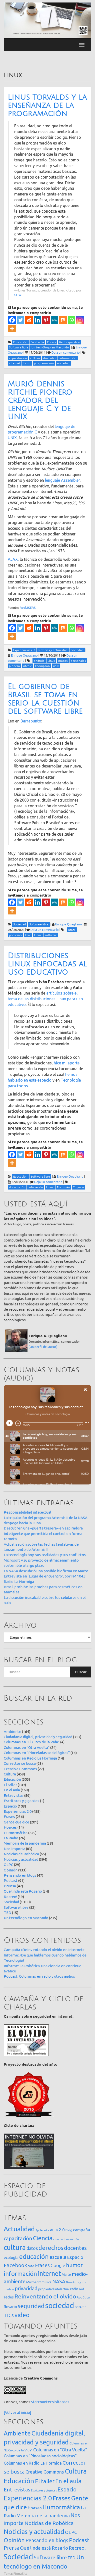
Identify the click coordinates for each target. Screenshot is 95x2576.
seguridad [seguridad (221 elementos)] (31, 2306)
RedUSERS (28, 608)
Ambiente (12, 1731)
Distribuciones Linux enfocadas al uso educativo (47, 964)
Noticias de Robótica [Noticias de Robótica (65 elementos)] (49, 2523)
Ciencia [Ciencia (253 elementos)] (42, 2238)
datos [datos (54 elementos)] (32, 2248)
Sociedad (11, 1902)
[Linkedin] (37, 320)
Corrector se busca (20, 1763)
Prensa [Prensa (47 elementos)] (11, 2548)
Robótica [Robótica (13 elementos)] (83, 2297)
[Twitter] (20, 320)
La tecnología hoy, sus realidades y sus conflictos (45, 1555)
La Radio (11, 1838)
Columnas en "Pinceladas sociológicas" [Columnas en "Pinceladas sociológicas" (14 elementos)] (40, 2456)
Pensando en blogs (20, 1875)
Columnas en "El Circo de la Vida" (32, 1742)
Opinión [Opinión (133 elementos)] (14, 2540)
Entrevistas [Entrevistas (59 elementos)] (17, 2489)
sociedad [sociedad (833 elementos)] (59, 2305)
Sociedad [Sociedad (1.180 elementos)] (18, 2557)
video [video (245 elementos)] (22, 2315)
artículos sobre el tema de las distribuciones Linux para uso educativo (45, 999)
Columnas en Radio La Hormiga (30, 1758)
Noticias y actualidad (21, 1859)
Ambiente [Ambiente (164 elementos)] (17, 2433)
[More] (12, 328)
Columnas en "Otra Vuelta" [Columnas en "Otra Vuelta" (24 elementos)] (60, 2449)
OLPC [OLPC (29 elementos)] (71, 2532)
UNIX (12, 437)
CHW (18, 294)
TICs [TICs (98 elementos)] (9, 2315)
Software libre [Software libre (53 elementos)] (50, 2557)
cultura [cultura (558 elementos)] (15, 2247)
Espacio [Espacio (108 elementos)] (67, 2489)
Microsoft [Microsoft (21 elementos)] (33, 2282)
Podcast (11, 1880)
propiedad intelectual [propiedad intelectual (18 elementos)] (54, 2289)
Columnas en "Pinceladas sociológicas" (37, 1753)
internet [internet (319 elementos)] (49, 2273)
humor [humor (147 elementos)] (74, 2265)
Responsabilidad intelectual (27, 1512)
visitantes (60, 2402)
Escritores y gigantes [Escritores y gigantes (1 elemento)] (44, 2490)
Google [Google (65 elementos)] (57, 2265)
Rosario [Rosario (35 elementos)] (10, 2306)
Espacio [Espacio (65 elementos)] (75, 2257)
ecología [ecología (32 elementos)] (11, 2257)
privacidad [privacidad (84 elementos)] (26, 2288)
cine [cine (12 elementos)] (56, 2239)
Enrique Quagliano (24, 655)
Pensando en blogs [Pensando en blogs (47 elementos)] (47, 2540)
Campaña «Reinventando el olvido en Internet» (44, 1950)
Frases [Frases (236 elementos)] (61, 2498)
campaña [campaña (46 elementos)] (81, 2229)
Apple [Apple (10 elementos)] (39, 2230)
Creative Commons (20, 1769)
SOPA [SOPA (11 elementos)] (78, 2307)
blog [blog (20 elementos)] (69, 2230)
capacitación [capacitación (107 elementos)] (18, 2238)
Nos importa (14, 1849)
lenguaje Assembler (62, 480)
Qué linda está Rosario (23, 1891)
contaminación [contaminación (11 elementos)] (69, 2239)
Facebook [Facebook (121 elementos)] (15, 2265)
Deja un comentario (66, 352)
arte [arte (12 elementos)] (46, 2230)
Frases (9, 1816)
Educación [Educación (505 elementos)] (19, 2480)
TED (7, 1912)
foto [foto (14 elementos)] (31, 2266)
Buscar (80, 1672)
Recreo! (10, 1897)
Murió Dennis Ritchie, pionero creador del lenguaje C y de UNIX (40, 400)
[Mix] (63, 320)
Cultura (10, 1774)
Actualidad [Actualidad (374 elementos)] (19, 2229)
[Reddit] (29, 320)
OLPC (8, 1864)
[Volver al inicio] (17, 2412)
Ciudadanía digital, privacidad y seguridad (38, 1737)
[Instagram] (80, 320)
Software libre (16, 1907)
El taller (10, 1785)
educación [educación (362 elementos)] (34, 2256)
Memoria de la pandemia (25, 1843)
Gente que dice (16, 1822)
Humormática (16, 1833)
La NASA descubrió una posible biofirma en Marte (46, 1571)
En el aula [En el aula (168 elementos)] (68, 2481)
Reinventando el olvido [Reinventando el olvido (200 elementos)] (45, 2296)
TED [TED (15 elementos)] (72, 2557)
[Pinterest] (46, 320)
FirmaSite (21, 2573)
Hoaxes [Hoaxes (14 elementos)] (35, 2508)
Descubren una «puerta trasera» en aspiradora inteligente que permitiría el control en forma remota (43, 1533)
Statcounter (41, 2402)
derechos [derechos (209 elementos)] (50, 2247)
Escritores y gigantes (21, 1801)
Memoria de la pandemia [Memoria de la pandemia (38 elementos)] (43, 2515)
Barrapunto (30, 721)
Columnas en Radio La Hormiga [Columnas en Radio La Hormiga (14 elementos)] (33, 2463)
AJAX (13, 559)
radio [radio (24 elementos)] (74, 2289)
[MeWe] (54, 320)
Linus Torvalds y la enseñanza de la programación (47, 105)
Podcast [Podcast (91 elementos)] (79, 2540)
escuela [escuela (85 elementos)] (58, 2257)
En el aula (12, 1790)
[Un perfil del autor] (43, 1346)
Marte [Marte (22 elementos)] (66, 2275)
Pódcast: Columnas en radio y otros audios (39, 1976)
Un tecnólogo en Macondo (26, 1918)
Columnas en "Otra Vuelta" (27, 1747)
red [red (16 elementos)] (81, 2289)
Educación (12, 1779)
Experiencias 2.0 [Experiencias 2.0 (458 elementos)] (28, 2498)
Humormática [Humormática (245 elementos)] (61, 2507)
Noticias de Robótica (21, 1854)
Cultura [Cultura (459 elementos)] (76, 2471)
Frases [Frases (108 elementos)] (42, 2265)
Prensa (10, 1886)
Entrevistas (14, 1795)
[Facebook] (12, 320)
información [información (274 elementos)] (20, 2273)
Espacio (10, 1806)
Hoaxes (10, 1827)
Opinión (11, 1870)
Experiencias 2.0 (18, 1811)
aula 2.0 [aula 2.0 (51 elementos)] (57, 2229)
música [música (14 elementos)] (47, 2282)
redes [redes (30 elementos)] (9, 2297)
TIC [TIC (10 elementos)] (84, 2307)
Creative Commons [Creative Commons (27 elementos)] (45, 2471)
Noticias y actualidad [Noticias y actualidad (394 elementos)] (34, 2531)
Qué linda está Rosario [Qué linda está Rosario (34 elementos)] (44, 2548)
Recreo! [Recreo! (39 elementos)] (77, 2548)
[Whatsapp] (71, 320)
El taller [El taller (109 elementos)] (44, 2481)
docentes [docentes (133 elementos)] (75, 2248)
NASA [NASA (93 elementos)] (58, 2281)
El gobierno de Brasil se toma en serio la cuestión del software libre (45, 699)
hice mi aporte (67, 1063)
